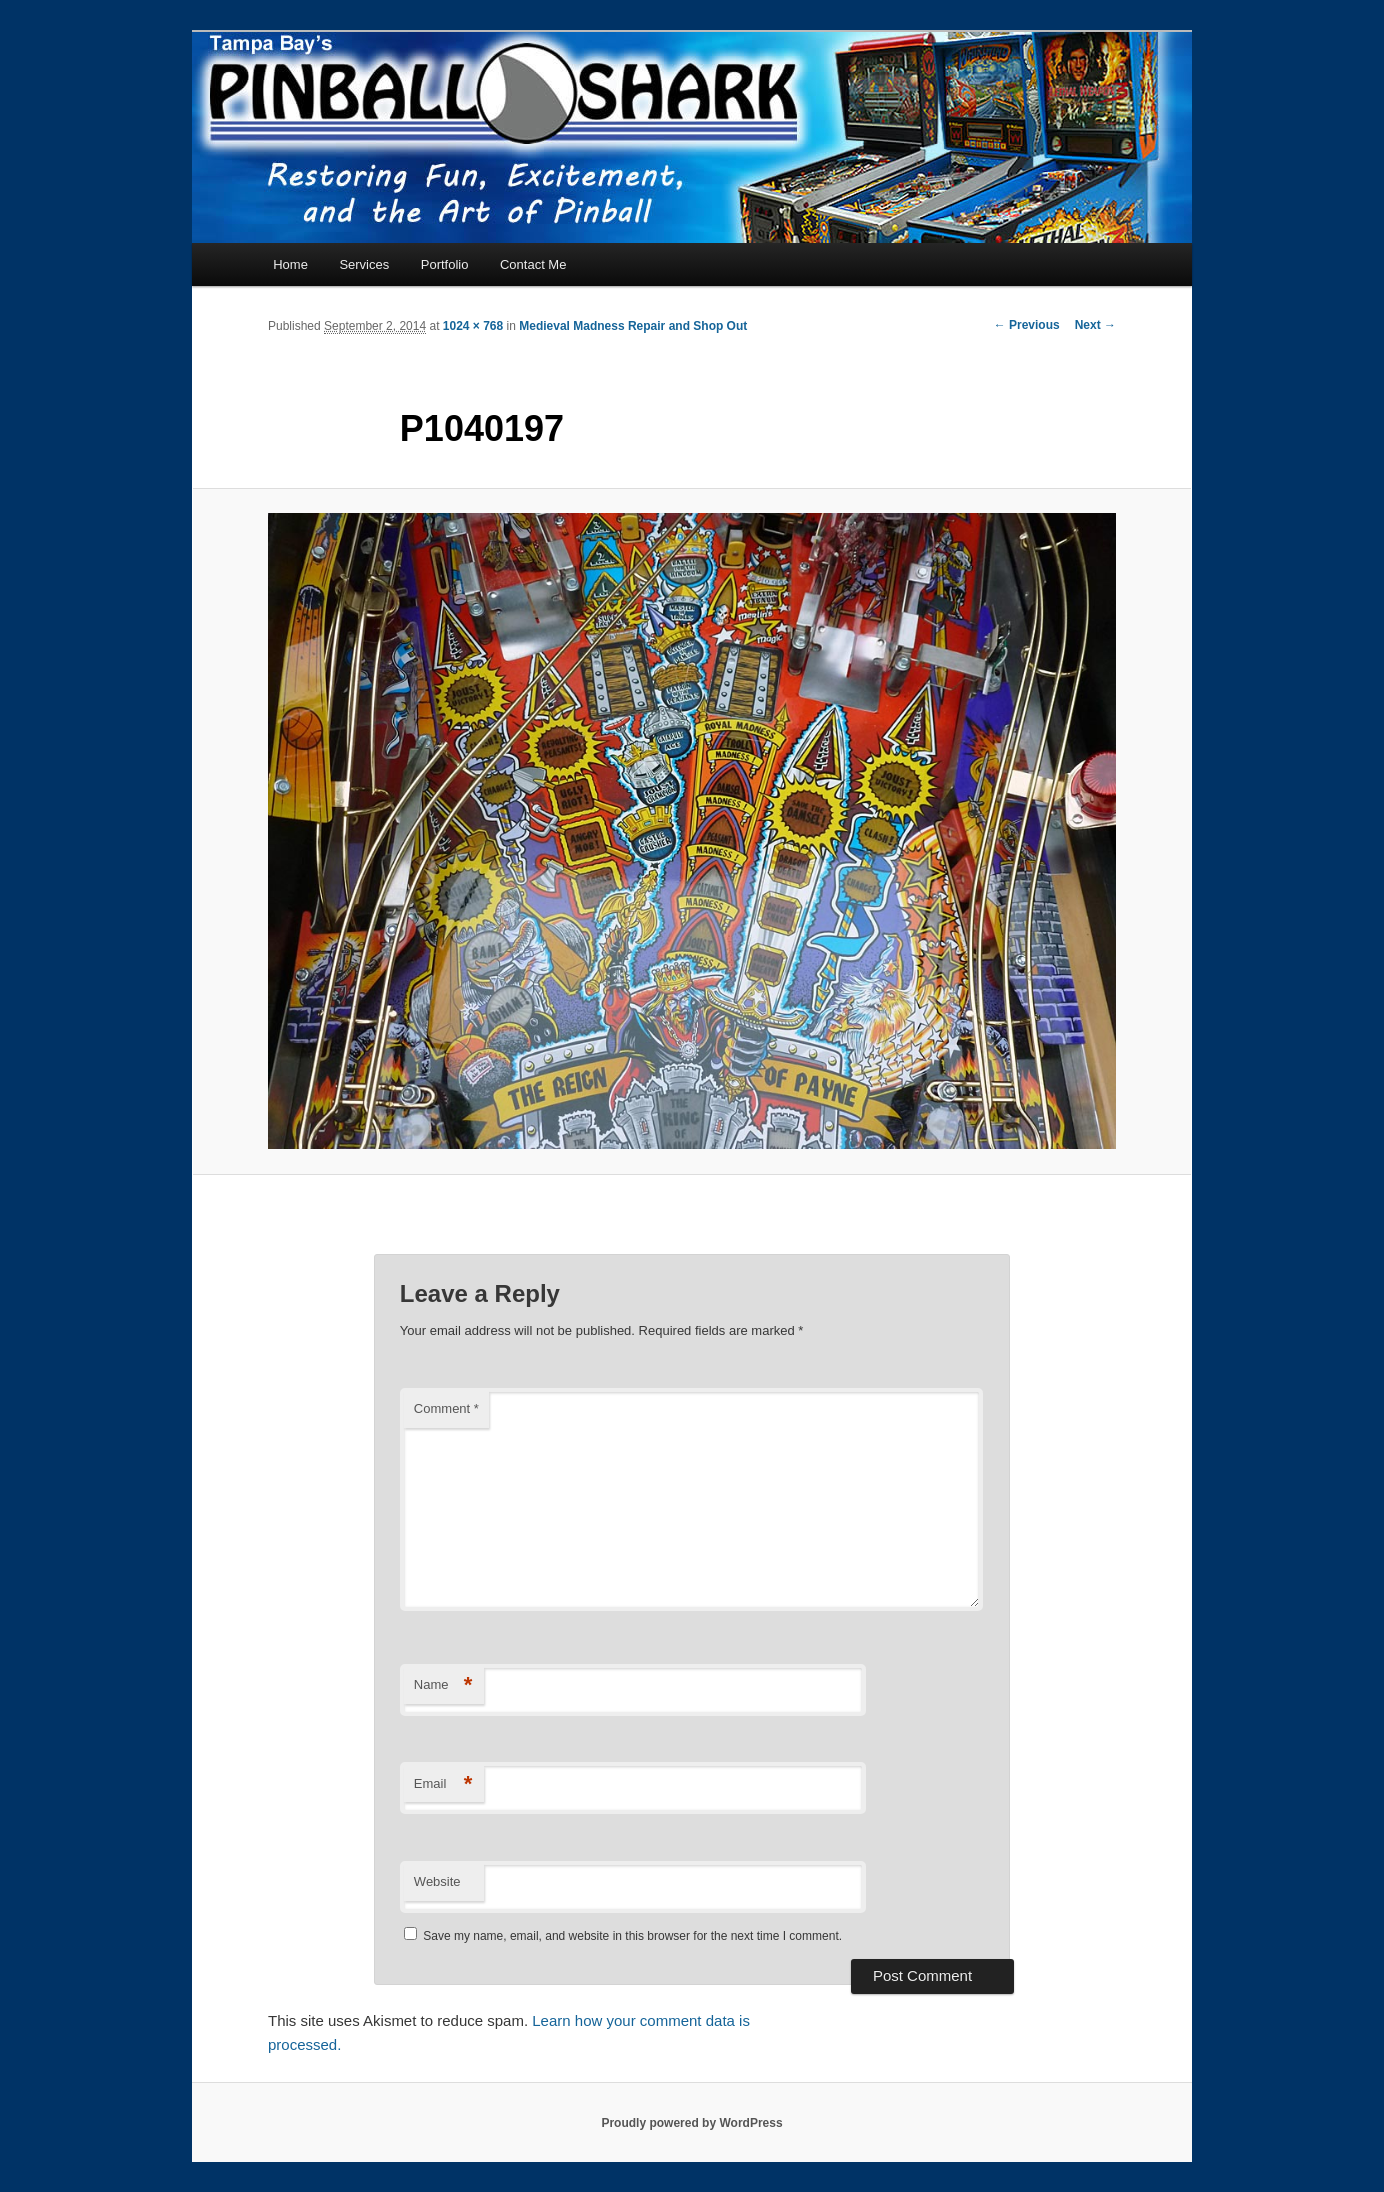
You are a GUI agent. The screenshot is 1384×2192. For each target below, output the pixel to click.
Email (443, 1784)
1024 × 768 (473, 326)
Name (443, 1685)
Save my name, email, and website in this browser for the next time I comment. (632, 1936)
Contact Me (533, 264)
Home (290, 264)
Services (364, 264)
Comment (446, 1408)
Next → (1095, 325)
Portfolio (445, 264)
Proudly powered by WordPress (691, 2123)
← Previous (1027, 325)
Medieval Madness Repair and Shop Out (633, 326)
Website (437, 1881)
